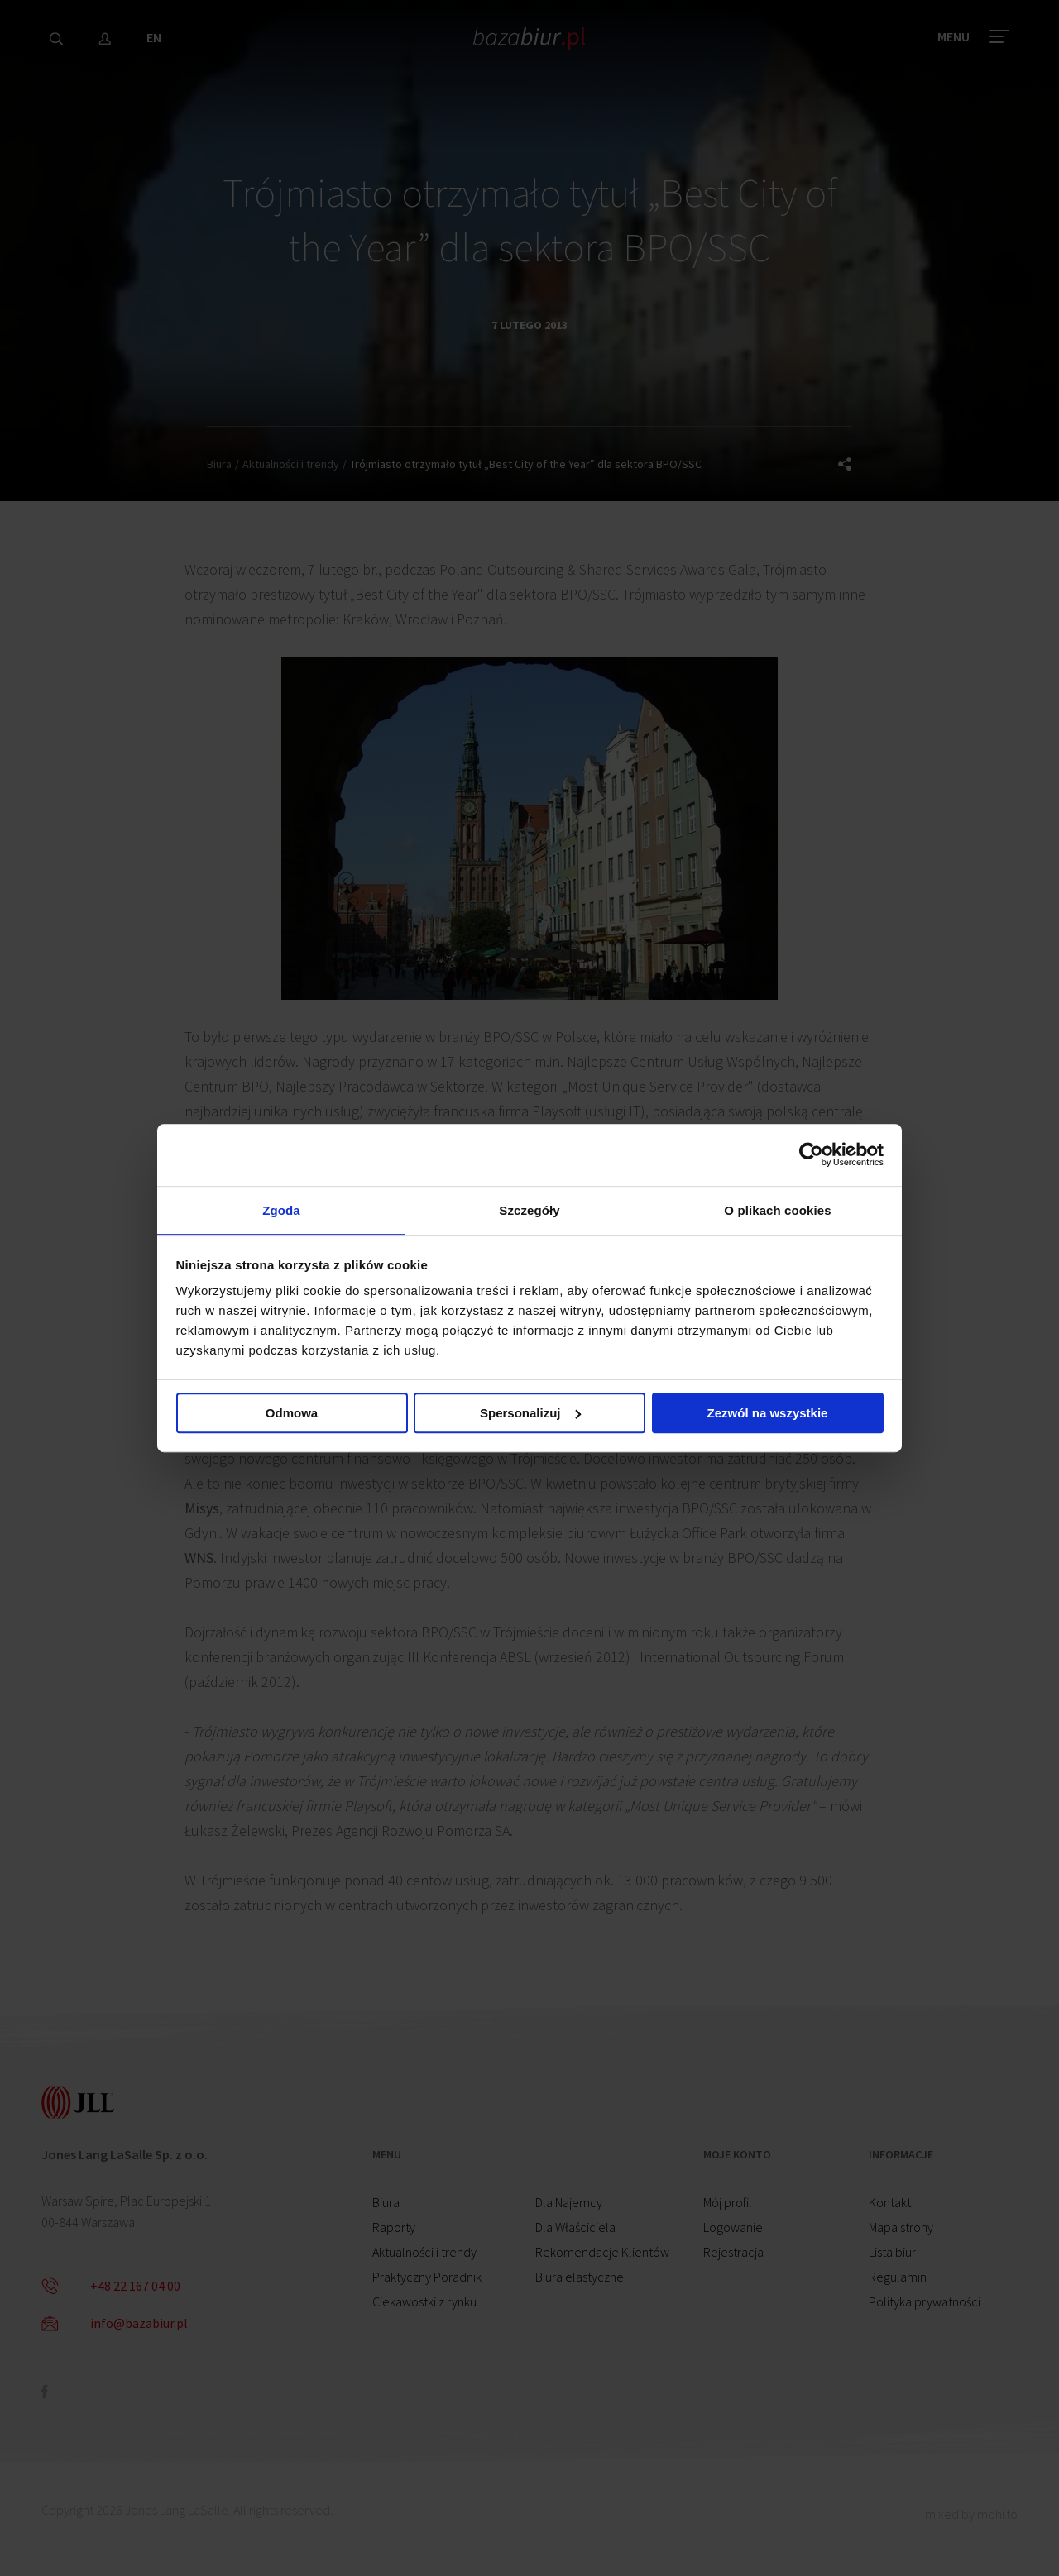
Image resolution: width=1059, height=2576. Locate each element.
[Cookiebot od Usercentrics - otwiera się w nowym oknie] (811, 1153)
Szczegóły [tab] (529, 1209)
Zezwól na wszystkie (767, 1414)
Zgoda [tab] (281, 1209)
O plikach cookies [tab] (777, 1209)
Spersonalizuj (530, 1414)
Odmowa (292, 1414)
